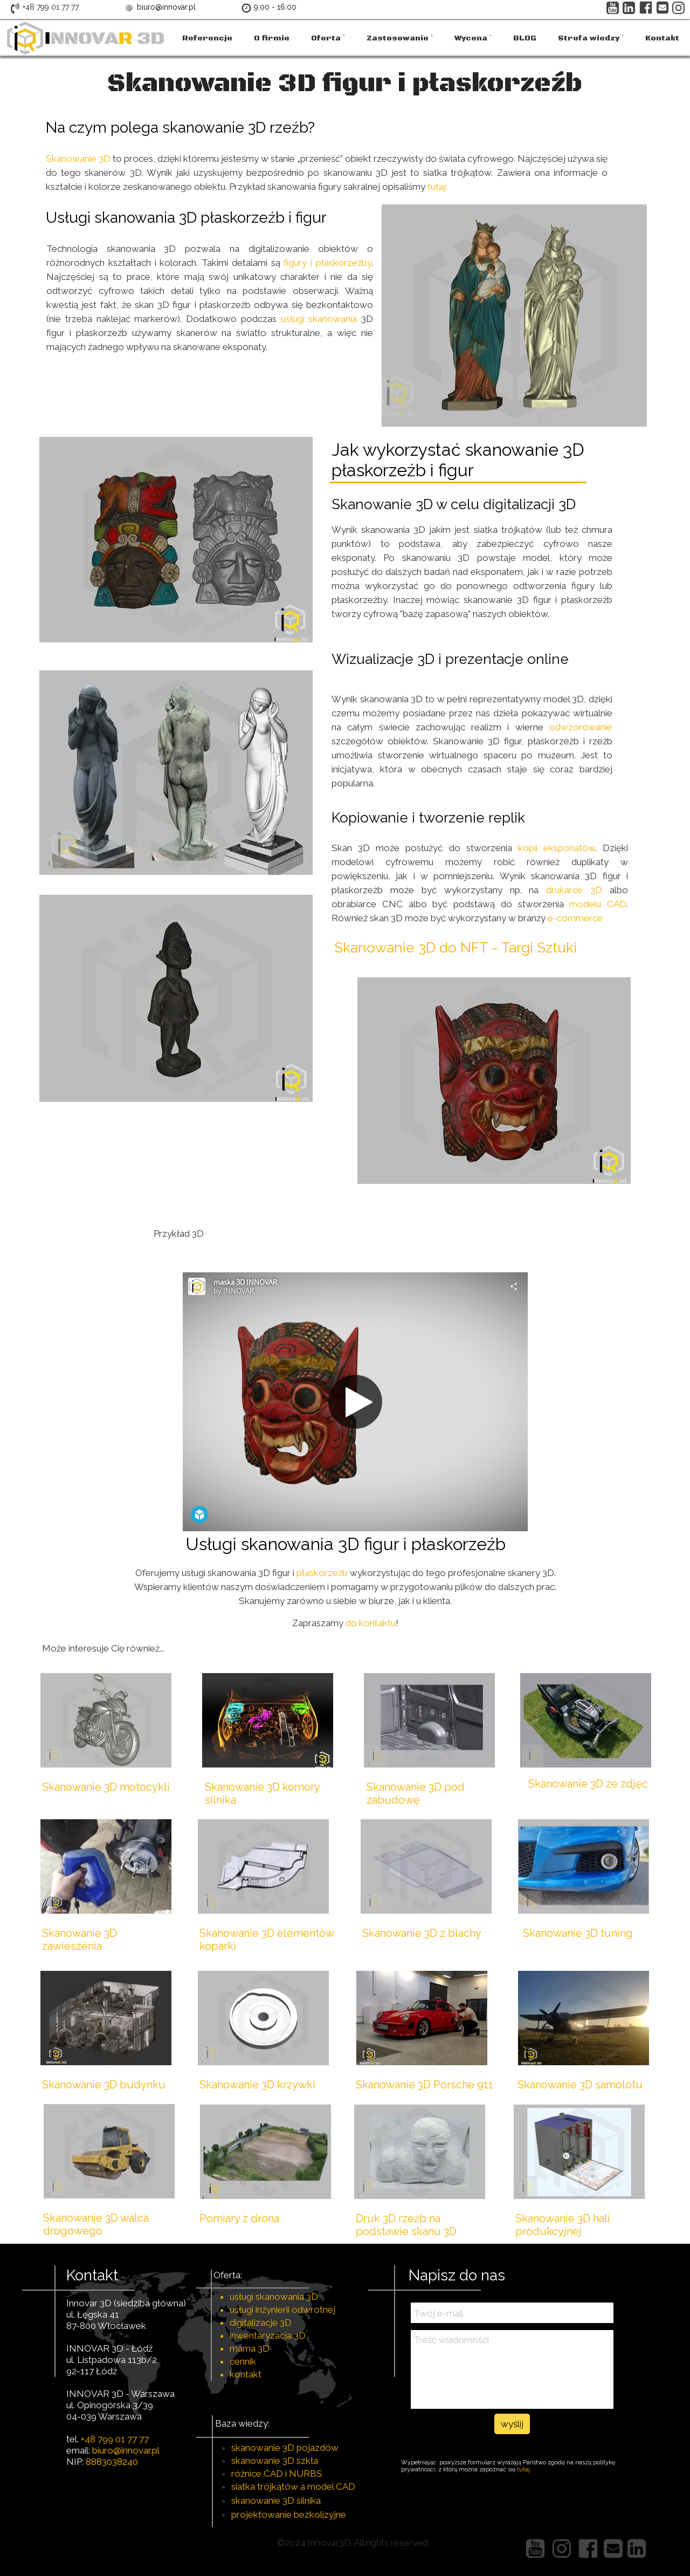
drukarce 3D (574, 890)
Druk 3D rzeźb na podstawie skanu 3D (406, 2225)
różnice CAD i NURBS (276, 2473)
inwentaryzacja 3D (268, 2335)
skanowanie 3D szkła (274, 2460)
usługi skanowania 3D (274, 2296)
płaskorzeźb (323, 1572)
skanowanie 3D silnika (276, 2500)
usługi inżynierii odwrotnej (282, 2309)
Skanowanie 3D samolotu (580, 2084)
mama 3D (250, 2348)
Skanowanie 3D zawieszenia (79, 1939)
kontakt (245, 2374)
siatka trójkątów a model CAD (293, 2486)
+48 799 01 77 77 (115, 2439)
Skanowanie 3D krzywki (257, 2084)
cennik (243, 2361)
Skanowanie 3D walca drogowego (96, 2224)
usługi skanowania (319, 318)
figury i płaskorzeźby (325, 262)
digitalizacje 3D (261, 2322)
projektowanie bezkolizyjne (288, 2514)
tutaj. (525, 2469)
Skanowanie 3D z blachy (421, 1933)
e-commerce (575, 918)
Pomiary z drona (239, 2218)
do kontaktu (371, 1623)
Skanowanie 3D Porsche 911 (424, 2084)
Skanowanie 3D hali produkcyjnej (562, 2225)
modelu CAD (597, 904)
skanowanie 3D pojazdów (285, 2447)
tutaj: (437, 186)
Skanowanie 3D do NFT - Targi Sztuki (455, 948)
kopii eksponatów (556, 847)
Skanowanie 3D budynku (103, 2084)
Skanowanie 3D (79, 158)
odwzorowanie (580, 727)
